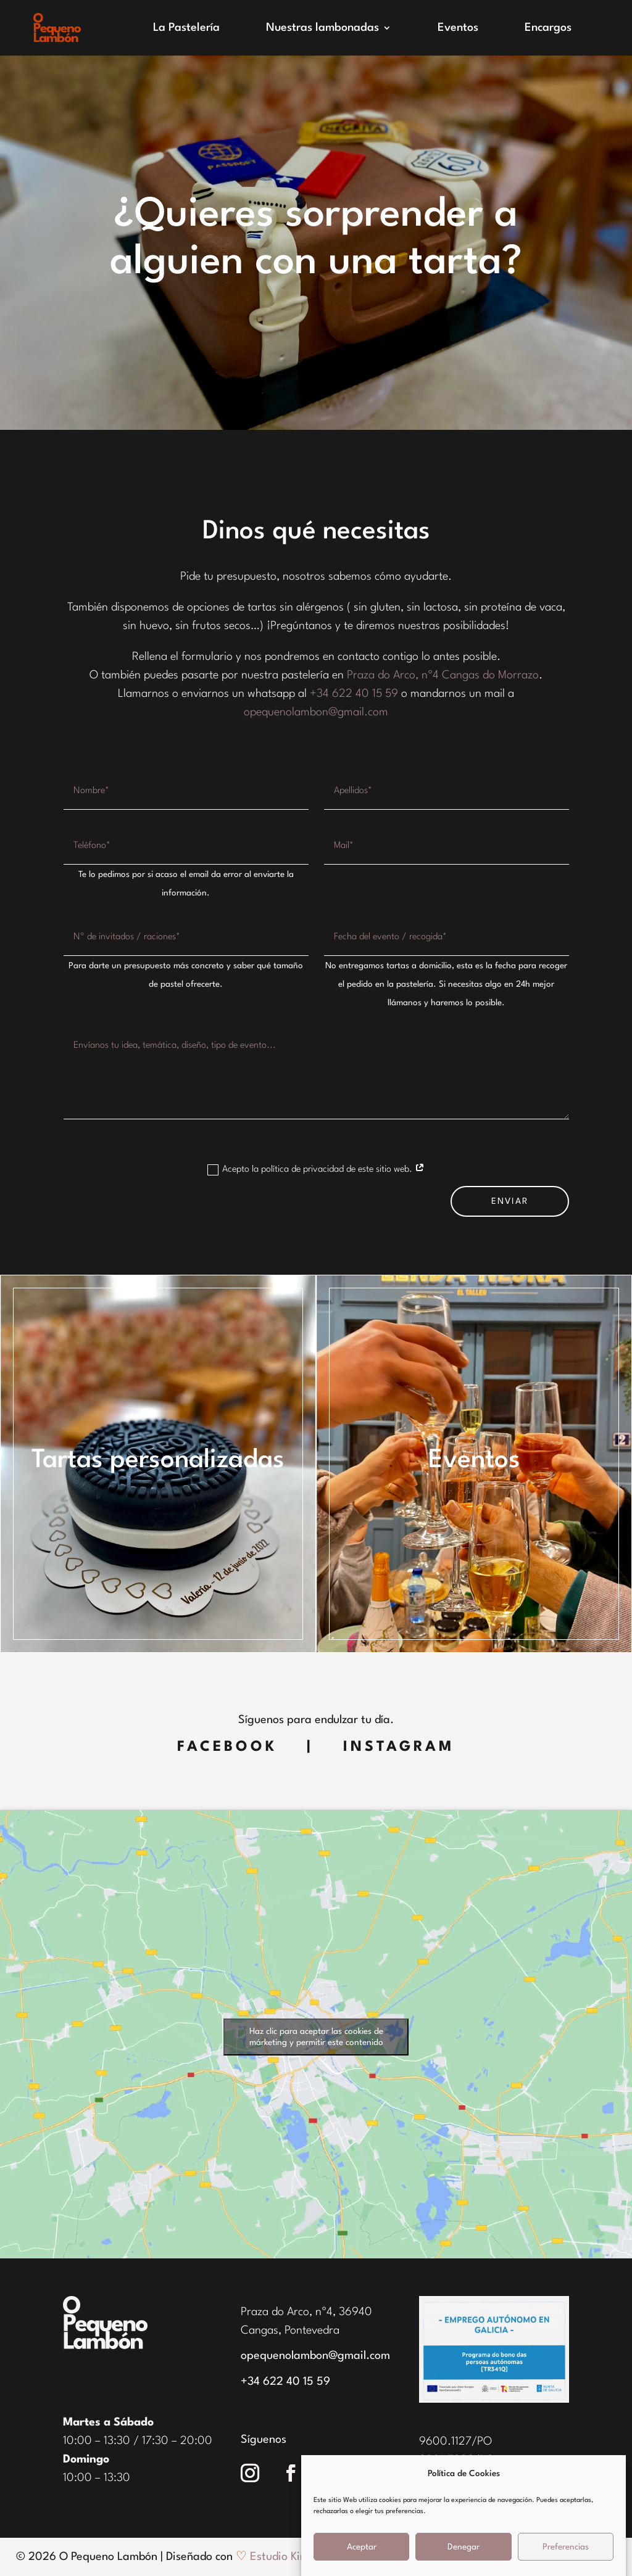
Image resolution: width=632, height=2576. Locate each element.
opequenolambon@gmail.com (316, 712)
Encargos (548, 28)
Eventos (458, 28)
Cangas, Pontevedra (290, 2330)
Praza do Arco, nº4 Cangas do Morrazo (443, 675)
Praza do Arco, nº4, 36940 (306, 2312)
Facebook (227, 1747)
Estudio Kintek (286, 2556)
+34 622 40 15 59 (354, 693)
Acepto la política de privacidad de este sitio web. (316, 1169)
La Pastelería (186, 28)
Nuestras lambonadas (322, 28)
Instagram (399, 1747)
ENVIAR (509, 1201)
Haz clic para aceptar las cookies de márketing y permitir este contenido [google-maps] (316, 2037)
